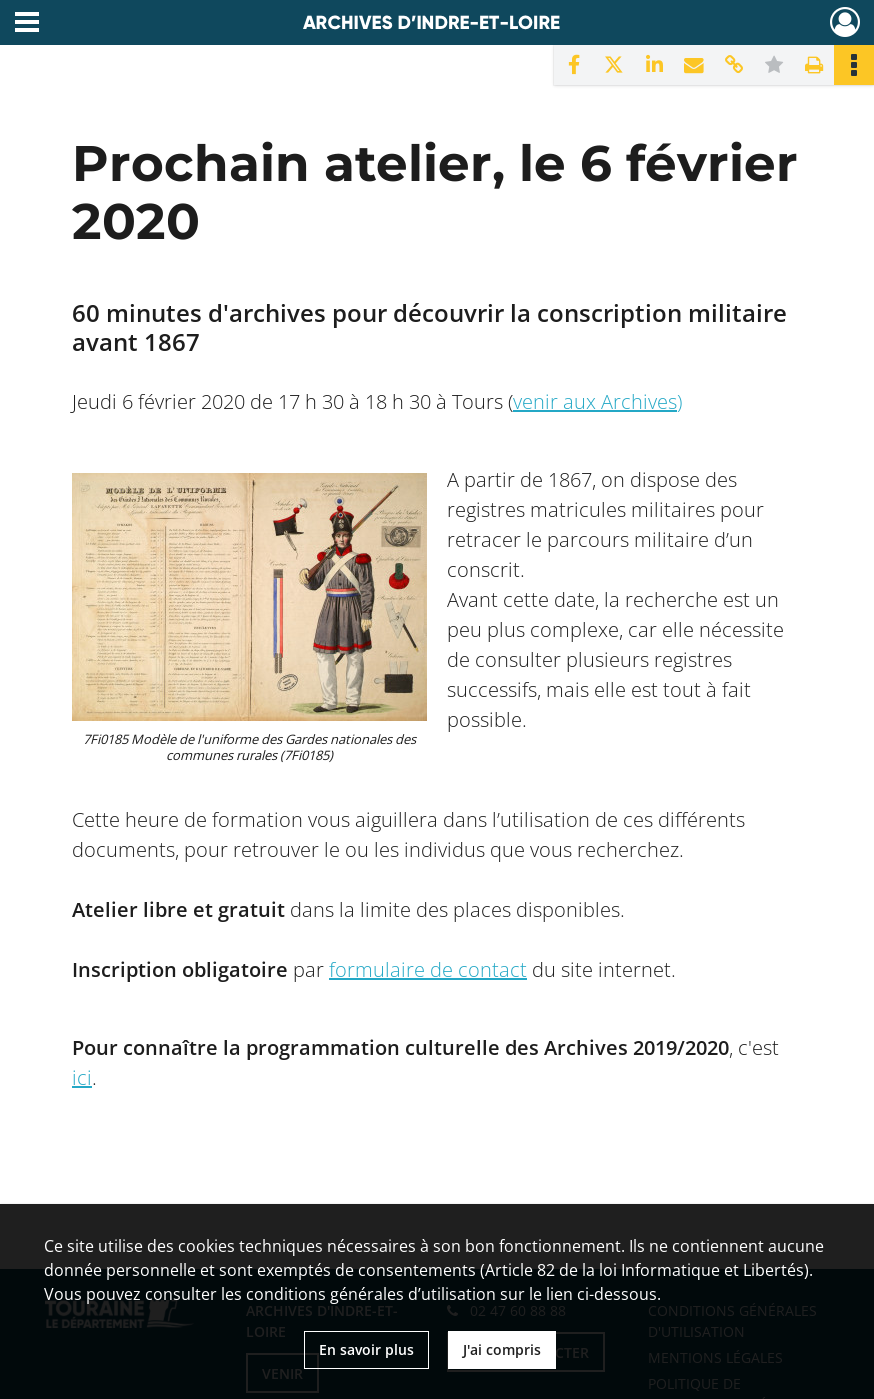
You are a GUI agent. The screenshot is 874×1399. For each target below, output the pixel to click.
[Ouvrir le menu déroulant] (27, 24)
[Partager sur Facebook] (574, 65)
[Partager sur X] (614, 65)
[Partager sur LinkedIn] (654, 65)
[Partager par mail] (694, 65)
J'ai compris (502, 1349)
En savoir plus (366, 1349)
